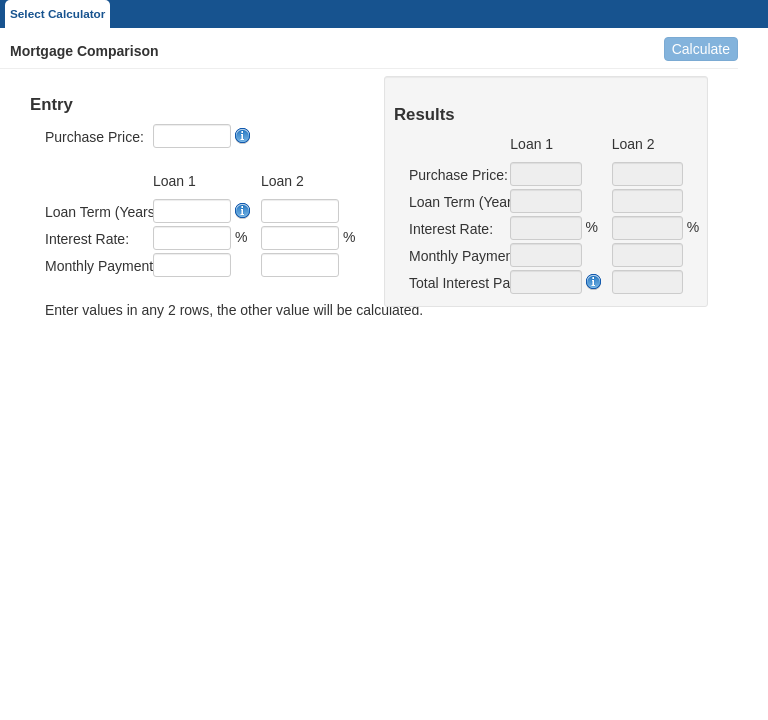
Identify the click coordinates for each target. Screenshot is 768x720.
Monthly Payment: (91, 266)
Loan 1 (174, 181)
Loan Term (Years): (91, 212)
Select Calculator (57, 13)
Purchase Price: (91, 137)
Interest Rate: (87, 239)
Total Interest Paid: (452, 283)
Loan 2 (282, 181)
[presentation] (182, 362)
